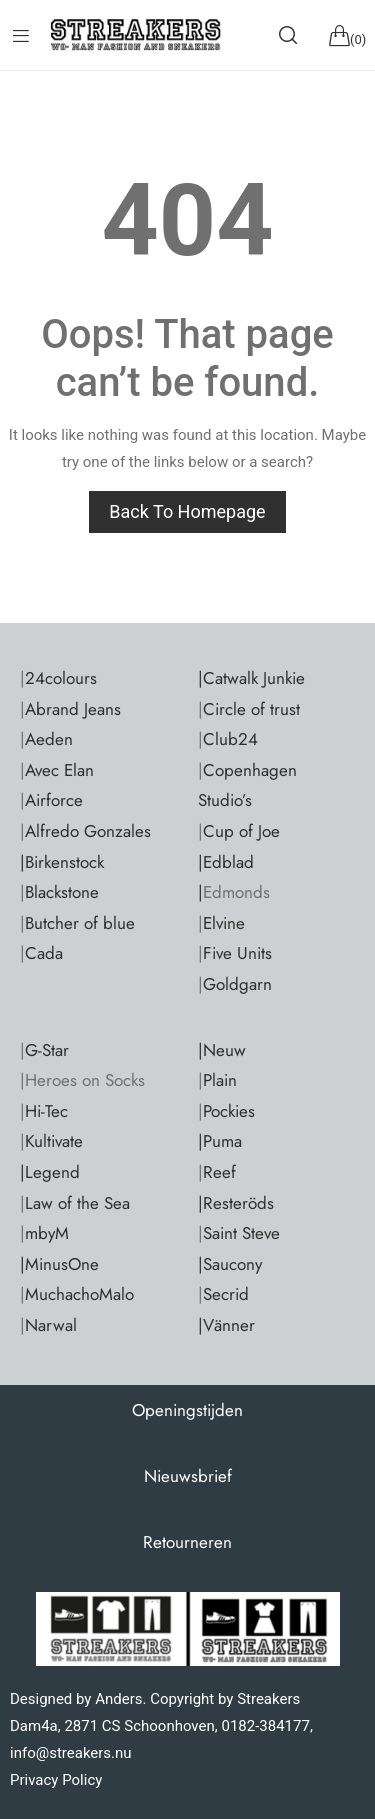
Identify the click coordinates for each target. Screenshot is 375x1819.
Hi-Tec (46, 1111)
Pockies (229, 1111)
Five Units (237, 953)
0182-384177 (265, 1726)
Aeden (49, 739)
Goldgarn (237, 984)
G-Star (47, 1050)
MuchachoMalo (79, 1294)
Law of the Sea (77, 1203)
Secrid (226, 1294)
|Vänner (226, 1325)
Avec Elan (59, 770)
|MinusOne (59, 1264)
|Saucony (230, 1264)
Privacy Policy (56, 1780)
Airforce (54, 800)
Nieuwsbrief (188, 1476)
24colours (61, 678)
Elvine (224, 923)
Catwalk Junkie (254, 678)
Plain (220, 1080)
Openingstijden (187, 1410)
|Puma (220, 1141)
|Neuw (222, 1050)
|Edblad (226, 862)
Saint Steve (241, 1233)
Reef (219, 1172)
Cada (44, 953)
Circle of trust (251, 709)
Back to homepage (187, 511)
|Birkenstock (62, 862)
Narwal (51, 1325)
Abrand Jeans (73, 709)
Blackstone (62, 892)
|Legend (50, 1172)
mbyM (47, 1233)
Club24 (230, 739)
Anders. (120, 1699)
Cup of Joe (241, 831)
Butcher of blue (80, 923)
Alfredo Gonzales (88, 831)
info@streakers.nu (71, 1753)
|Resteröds (236, 1203)
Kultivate (54, 1141)
